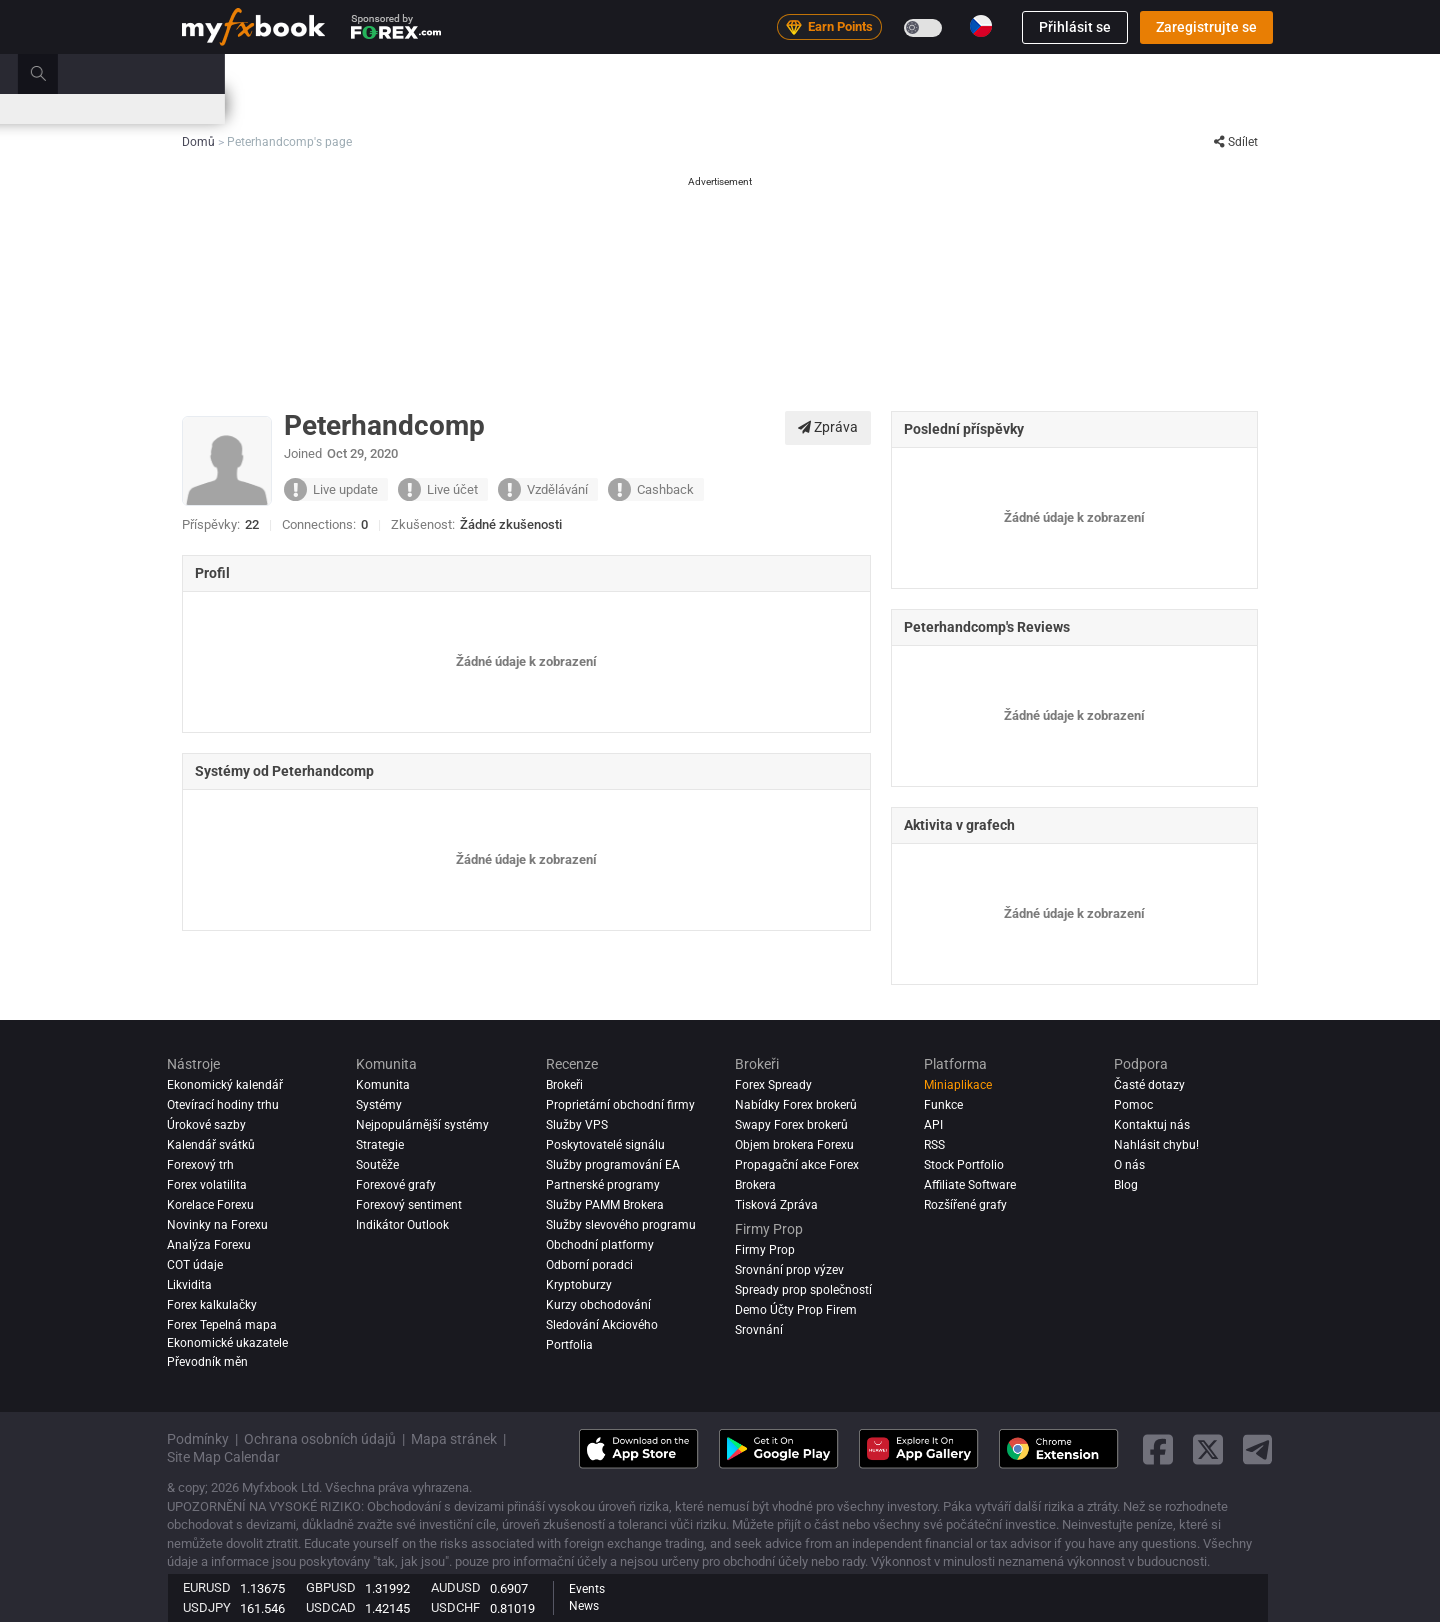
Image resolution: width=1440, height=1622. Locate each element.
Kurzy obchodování (598, 1305)
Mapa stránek (454, 1439)
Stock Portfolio (964, 1165)
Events (587, 1589)
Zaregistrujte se (1206, 27)
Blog (1126, 1185)
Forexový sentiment (409, 1205)
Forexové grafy (396, 1185)
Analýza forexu (209, 1245)
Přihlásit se (1075, 27)
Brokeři (837, 73)
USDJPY (207, 1607)
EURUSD (207, 1587)
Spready (564, 108)
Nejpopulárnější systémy (422, 1125)
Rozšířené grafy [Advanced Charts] (965, 1205)
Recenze (762, 73)
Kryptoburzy (579, 1285)
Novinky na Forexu (217, 1225)
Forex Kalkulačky (473, 108)
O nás (1129, 1165)
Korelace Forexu (210, 1205)
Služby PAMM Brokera (605, 1205)
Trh (535, 73)
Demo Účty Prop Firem (796, 1310)
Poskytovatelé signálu (605, 1145)
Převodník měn (207, 1362)
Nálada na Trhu (650, 108)
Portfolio (270, 73)
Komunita (681, 73)
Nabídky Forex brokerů (796, 1105)
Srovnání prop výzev (789, 1270)
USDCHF (455, 1607)
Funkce (943, 1105)
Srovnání (759, 1330)
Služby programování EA (613, 1165)
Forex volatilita (207, 1185)
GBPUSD (331, 1587)
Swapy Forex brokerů (791, 1125)
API (933, 1125)
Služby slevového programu (621, 1225)
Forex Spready (773, 1085)
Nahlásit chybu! (1156, 1145)
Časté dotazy (1149, 1085)
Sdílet (1236, 142)
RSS (934, 1145)
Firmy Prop (917, 73)
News (584, 1606)
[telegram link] (1258, 1449)
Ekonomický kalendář (242, 108)
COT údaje (195, 1265)
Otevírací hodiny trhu (974, 108)
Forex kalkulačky (212, 1305)
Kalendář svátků (211, 1145)
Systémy (599, 73)
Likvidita (189, 1285)
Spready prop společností (803, 1290)
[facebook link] (1158, 1449)
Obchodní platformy (600, 1245)
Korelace (872, 108)
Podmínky (198, 1439)
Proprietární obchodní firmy (620, 1105)
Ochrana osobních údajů (320, 1439)
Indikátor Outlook (402, 1225)
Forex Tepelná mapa (770, 108)
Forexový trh (200, 1165)
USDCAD (331, 1607)
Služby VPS (577, 1125)
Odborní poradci (589, 1265)
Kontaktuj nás (1152, 1125)
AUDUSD (456, 1587)
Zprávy (343, 73)
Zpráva (828, 427)
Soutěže (1085, 109)
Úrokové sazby (364, 108)
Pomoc (1133, 1105)
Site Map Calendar (223, 1457)
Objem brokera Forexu (794, 1145)
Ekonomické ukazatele (227, 1343)
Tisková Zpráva (776, 1205)
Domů (199, 73)
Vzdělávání (1007, 73)
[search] (1264, 74)
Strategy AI (444, 73)
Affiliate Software (970, 1185)
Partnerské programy (603, 1185)
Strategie (380, 1145)
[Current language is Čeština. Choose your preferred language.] (981, 26)
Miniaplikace (958, 1085)
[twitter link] (1208, 1449)
